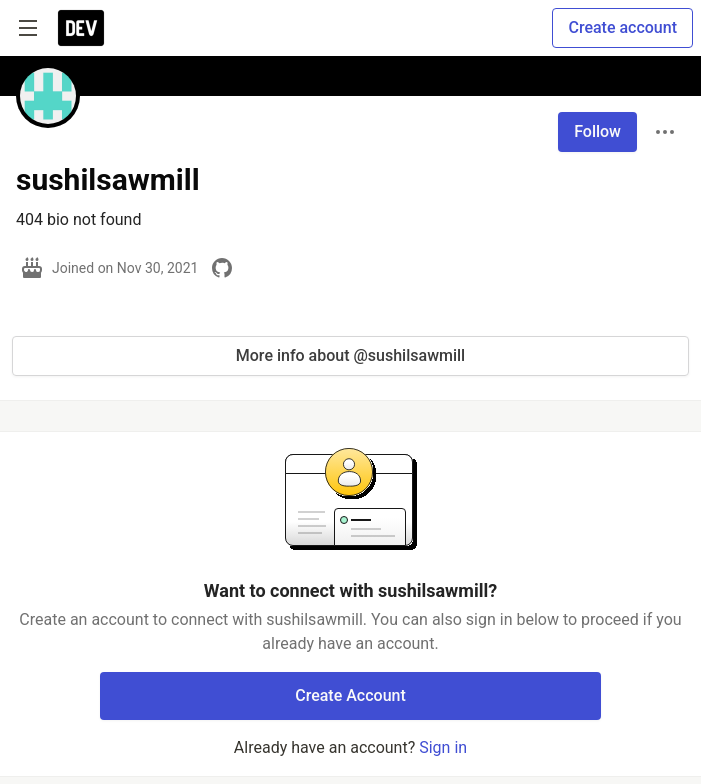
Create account (622, 27)
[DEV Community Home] (81, 28)
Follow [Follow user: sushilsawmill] (597, 131)
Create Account (350, 695)
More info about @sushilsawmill (350, 355)
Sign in (443, 747)
